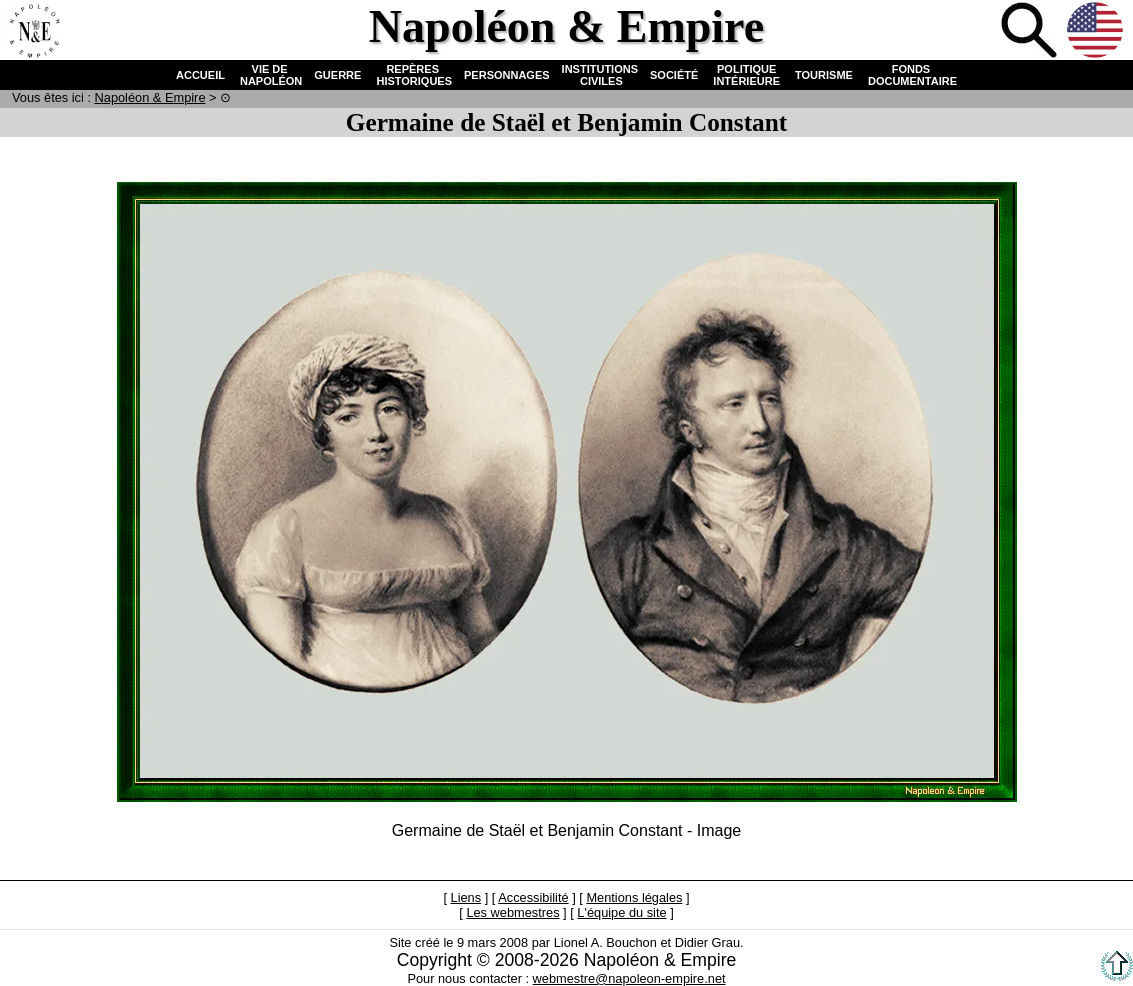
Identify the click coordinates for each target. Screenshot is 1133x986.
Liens (466, 897)
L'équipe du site (621, 912)
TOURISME (824, 75)
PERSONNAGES (507, 75)
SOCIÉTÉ (674, 75)
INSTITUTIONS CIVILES (600, 75)
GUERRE (337, 75)
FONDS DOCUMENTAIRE (911, 75)
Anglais (1097, 32)
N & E (150, 97)
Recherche (1031, 32)
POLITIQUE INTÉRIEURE (746, 75)
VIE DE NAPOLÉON (269, 75)
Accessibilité (533, 897)
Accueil (34, 32)
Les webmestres (512, 912)
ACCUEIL (200, 75)
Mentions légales (634, 897)
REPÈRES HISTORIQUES (412, 75)
